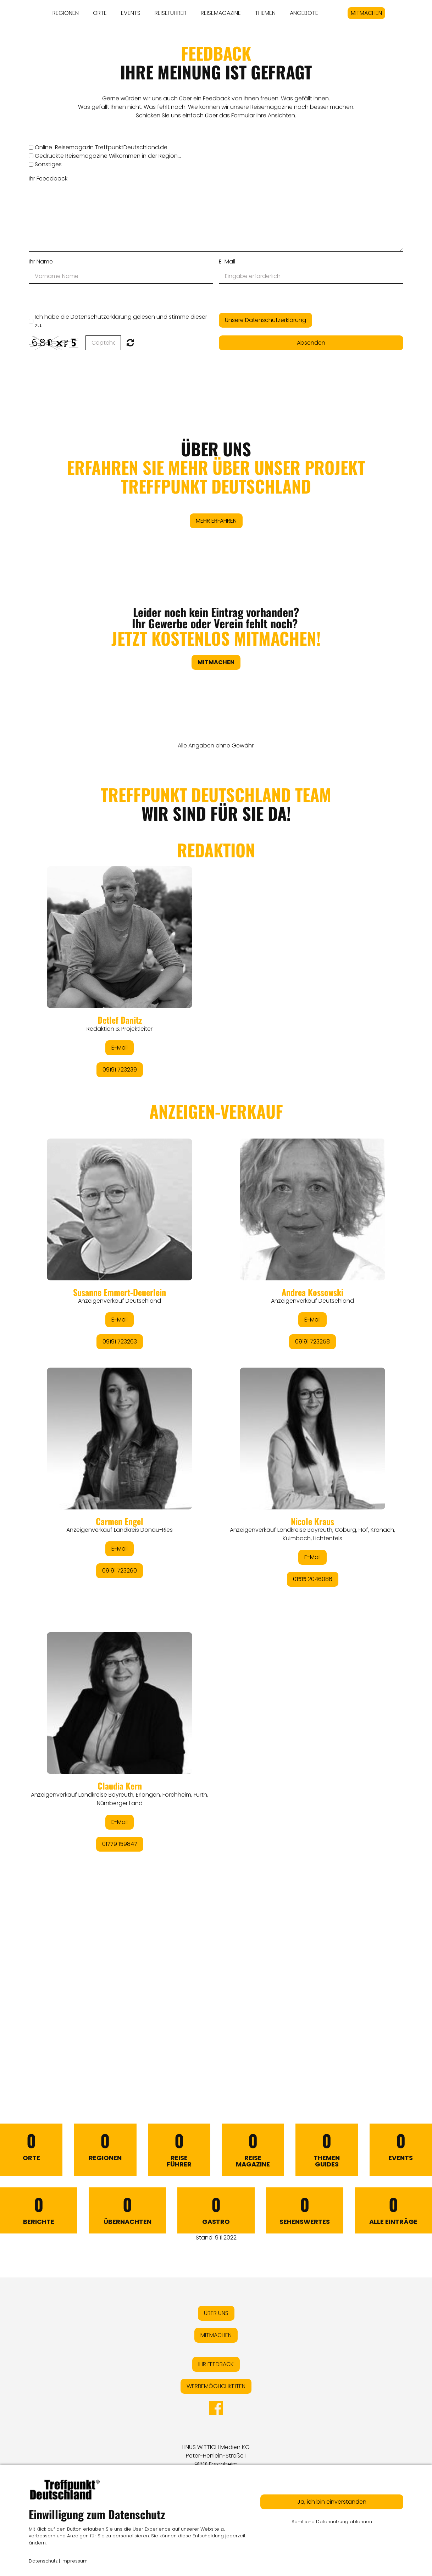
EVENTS (130, 13)
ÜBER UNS (216, 467)
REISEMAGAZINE (221, 13)
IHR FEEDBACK (216, 2364)
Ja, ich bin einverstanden (331, 2502)
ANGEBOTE (304, 13)
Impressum (74, 2561)
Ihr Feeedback (48, 178)
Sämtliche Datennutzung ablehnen (332, 2521)
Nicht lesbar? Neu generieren (130, 342)
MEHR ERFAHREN (216, 521)
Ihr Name (41, 261)
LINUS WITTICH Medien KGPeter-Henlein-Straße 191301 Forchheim (216, 2455)
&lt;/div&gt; (216, 1414)
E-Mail (227, 261)
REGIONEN (65, 13)
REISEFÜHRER (171, 13)
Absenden (311, 343)
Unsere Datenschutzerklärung (265, 320)
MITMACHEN (366, 13)
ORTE (100, 13)
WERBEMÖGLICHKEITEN (216, 2386)
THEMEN (265, 13)
